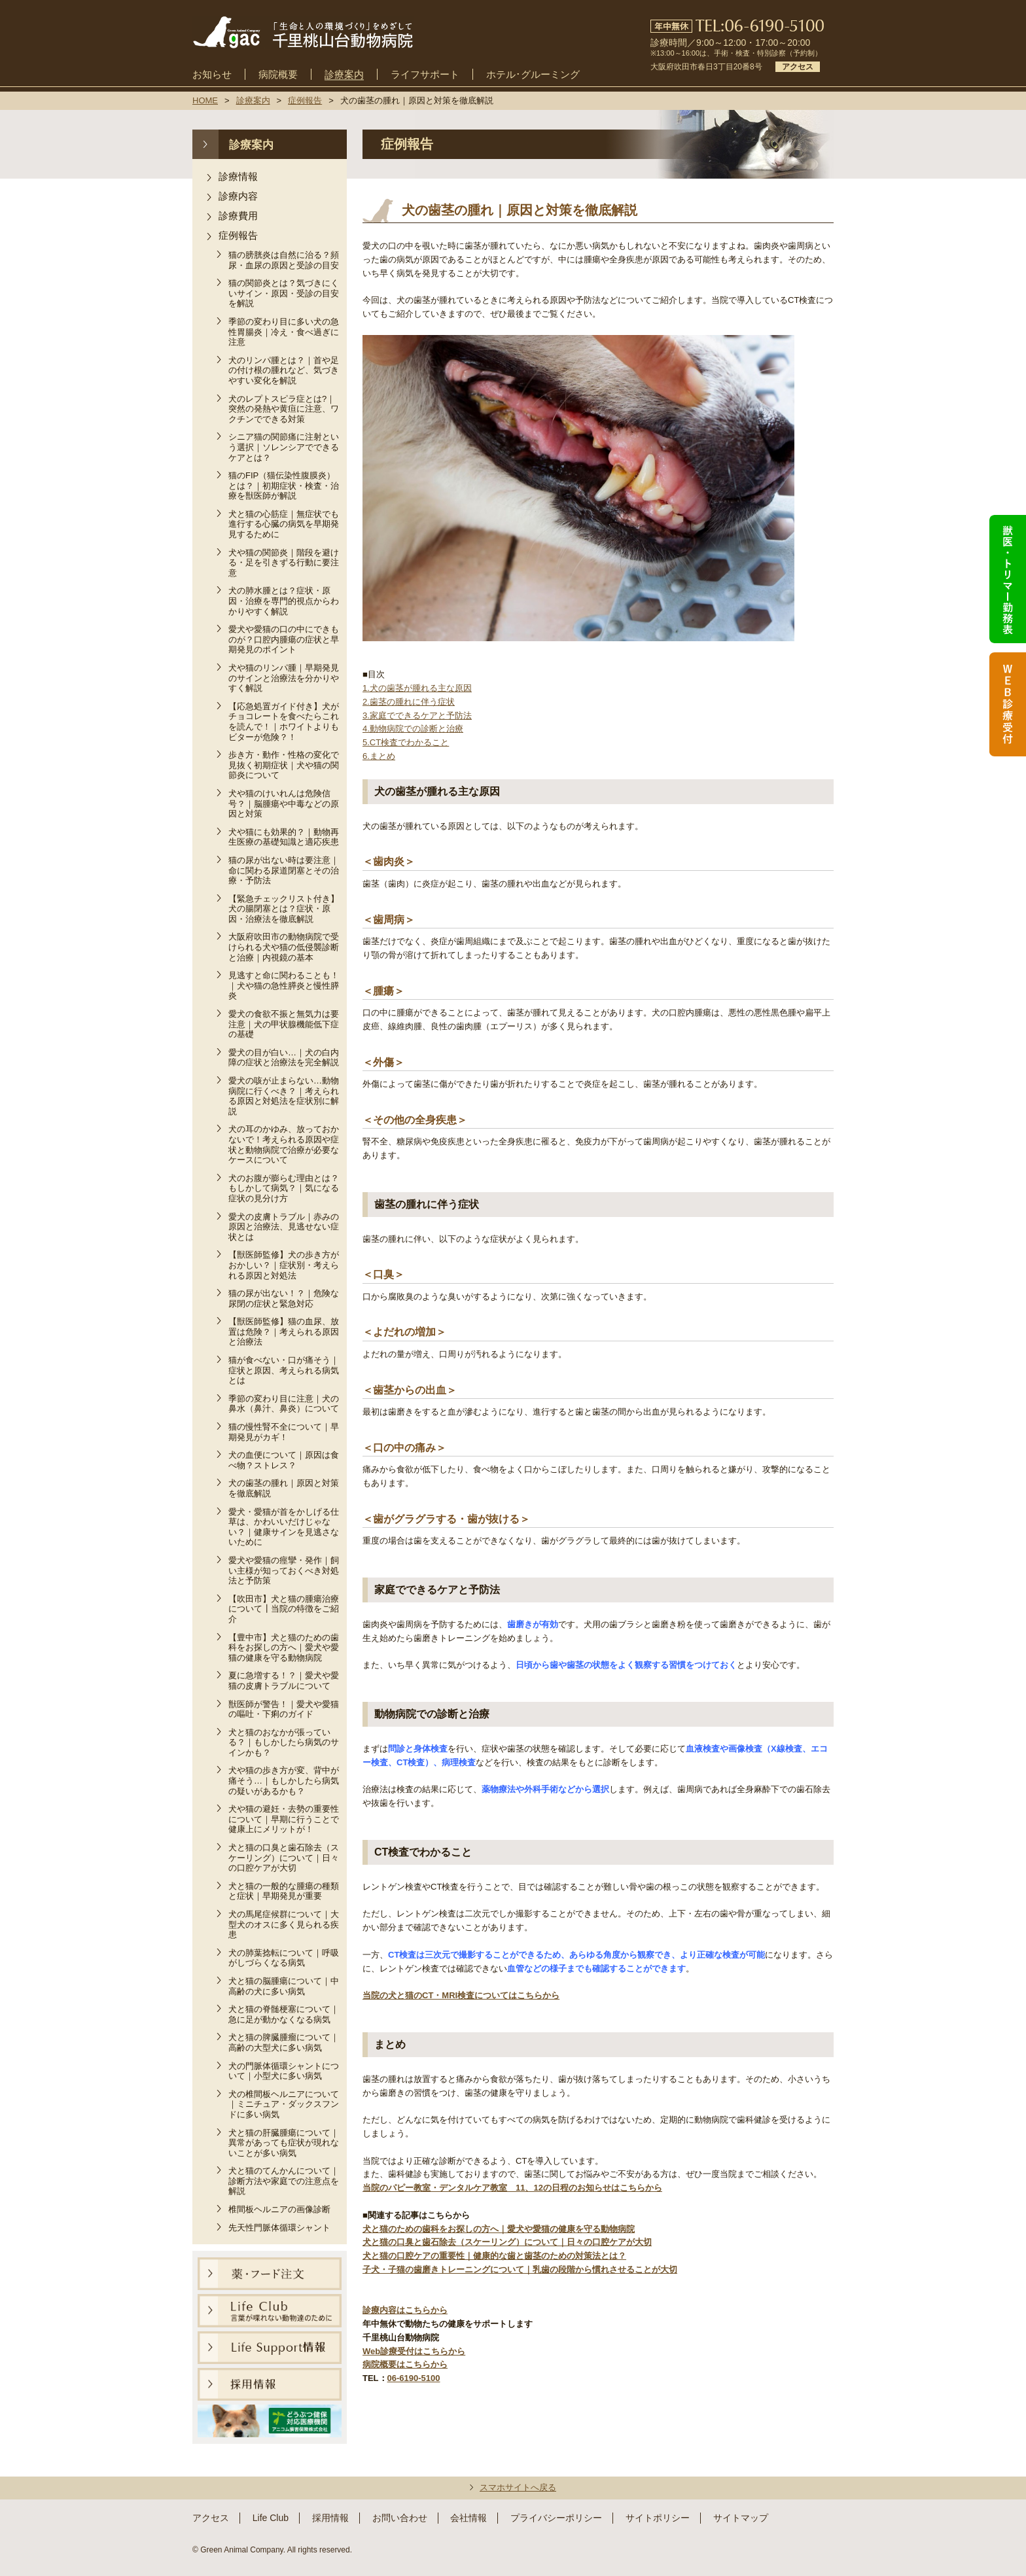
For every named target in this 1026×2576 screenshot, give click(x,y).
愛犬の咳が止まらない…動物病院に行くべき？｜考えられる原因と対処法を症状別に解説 (283, 1096)
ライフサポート (425, 74)
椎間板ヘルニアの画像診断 (279, 2209)
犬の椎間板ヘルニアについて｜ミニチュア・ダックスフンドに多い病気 (283, 2104)
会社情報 (468, 2518)
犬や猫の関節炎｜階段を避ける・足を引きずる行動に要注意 (283, 563)
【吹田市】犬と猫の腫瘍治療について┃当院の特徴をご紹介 (283, 1609)
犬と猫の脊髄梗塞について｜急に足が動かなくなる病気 (283, 2014)
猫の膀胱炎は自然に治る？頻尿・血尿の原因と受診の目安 (283, 260)
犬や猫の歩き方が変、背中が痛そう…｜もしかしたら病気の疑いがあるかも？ (283, 1780)
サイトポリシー (658, 2518)
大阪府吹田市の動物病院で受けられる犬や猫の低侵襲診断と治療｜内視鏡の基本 (283, 947)
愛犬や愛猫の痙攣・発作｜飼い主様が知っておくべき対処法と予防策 (283, 1570)
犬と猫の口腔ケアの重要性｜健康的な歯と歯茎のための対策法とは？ (494, 2256)
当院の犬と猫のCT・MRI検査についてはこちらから (461, 1995)
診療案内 (344, 74)
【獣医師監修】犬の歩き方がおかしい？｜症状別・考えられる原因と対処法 (283, 1265)
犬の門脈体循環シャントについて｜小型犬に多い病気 (283, 2071)
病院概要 (278, 74)
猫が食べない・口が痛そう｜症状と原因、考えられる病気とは (283, 1370)
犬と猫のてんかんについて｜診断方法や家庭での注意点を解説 (283, 2181)
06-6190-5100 (413, 2378)
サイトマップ (740, 2518)
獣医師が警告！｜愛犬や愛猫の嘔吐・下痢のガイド (283, 1709)
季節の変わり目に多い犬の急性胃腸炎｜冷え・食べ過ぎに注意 (283, 332)
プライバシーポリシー (556, 2518)
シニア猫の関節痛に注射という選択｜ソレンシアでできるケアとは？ (283, 447)
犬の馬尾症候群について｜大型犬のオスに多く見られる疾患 (283, 1924)
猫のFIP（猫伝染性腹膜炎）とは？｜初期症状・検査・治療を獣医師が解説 (283, 485)
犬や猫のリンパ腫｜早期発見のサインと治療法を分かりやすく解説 (283, 678)
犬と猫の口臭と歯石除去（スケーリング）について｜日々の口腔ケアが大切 (283, 1858)
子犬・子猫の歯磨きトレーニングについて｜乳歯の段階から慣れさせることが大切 (520, 2269)
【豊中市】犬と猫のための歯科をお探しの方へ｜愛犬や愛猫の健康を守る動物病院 (283, 1647)
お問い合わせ (399, 2518)
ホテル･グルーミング (533, 74)
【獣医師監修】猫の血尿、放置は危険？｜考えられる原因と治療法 (283, 1331)
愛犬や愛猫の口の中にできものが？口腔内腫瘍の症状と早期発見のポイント (283, 639)
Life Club (271, 2518)
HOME (205, 100)
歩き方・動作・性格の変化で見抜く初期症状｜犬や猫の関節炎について (283, 765)
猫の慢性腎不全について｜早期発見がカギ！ (283, 1432)
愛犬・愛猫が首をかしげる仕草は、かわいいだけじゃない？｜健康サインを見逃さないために (283, 1527)
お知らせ (212, 74)
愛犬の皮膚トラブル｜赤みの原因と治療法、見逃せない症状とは (283, 1227)
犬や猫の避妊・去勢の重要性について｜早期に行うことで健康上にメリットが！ (283, 1819)
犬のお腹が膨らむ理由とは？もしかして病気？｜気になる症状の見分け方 (283, 1188)
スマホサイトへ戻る (518, 2487)
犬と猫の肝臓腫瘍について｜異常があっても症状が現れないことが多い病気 (283, 2143)
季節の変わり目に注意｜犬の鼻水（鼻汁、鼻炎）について (283, 1404)
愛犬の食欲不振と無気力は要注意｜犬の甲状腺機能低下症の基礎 (283, 1024)
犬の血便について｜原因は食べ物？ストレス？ (283, 1460)
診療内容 (238, 196)
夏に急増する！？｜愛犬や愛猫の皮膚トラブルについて (283, 1680)
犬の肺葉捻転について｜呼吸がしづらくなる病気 (283, 1958)
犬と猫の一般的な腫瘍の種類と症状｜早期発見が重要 (283, 1891)
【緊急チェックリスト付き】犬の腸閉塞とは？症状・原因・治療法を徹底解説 (283, 909)
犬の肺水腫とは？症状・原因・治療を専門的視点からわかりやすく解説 (283, 601)
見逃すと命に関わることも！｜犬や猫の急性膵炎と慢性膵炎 (283, 985)
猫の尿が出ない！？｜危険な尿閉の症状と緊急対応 (283, 1298)
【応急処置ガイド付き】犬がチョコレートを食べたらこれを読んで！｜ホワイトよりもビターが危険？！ (283, 721)
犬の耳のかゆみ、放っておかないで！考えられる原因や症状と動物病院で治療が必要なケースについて (283, 1144)
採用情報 (330, 2518)
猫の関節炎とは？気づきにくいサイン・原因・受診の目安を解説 (283, 293)
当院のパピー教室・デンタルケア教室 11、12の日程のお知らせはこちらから (512, 2188)
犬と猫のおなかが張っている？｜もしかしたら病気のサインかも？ (283, 1742)
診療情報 (238, 176)
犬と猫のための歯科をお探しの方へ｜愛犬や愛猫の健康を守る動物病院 (499, 2229)
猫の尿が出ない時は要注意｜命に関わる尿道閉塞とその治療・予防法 (283, 870)
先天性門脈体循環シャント (279, 2227)
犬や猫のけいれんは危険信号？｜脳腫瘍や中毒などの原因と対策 (283, 803)
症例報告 (238, 235)
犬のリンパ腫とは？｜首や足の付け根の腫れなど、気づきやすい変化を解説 (283, 370)
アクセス (797, 66)
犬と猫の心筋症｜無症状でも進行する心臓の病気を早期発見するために (283, 524)
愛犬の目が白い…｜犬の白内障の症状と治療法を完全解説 (283, 1058)
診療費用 (238, 215)
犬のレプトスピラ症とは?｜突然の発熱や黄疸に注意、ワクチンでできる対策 (283, 409)
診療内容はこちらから (405, 2310)
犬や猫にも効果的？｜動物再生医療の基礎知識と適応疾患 (283, 837)
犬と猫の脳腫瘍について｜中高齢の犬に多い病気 (283, 1986)
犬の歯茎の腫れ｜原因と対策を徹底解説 (283, 1488)
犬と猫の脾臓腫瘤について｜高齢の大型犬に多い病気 (283, 2042)
